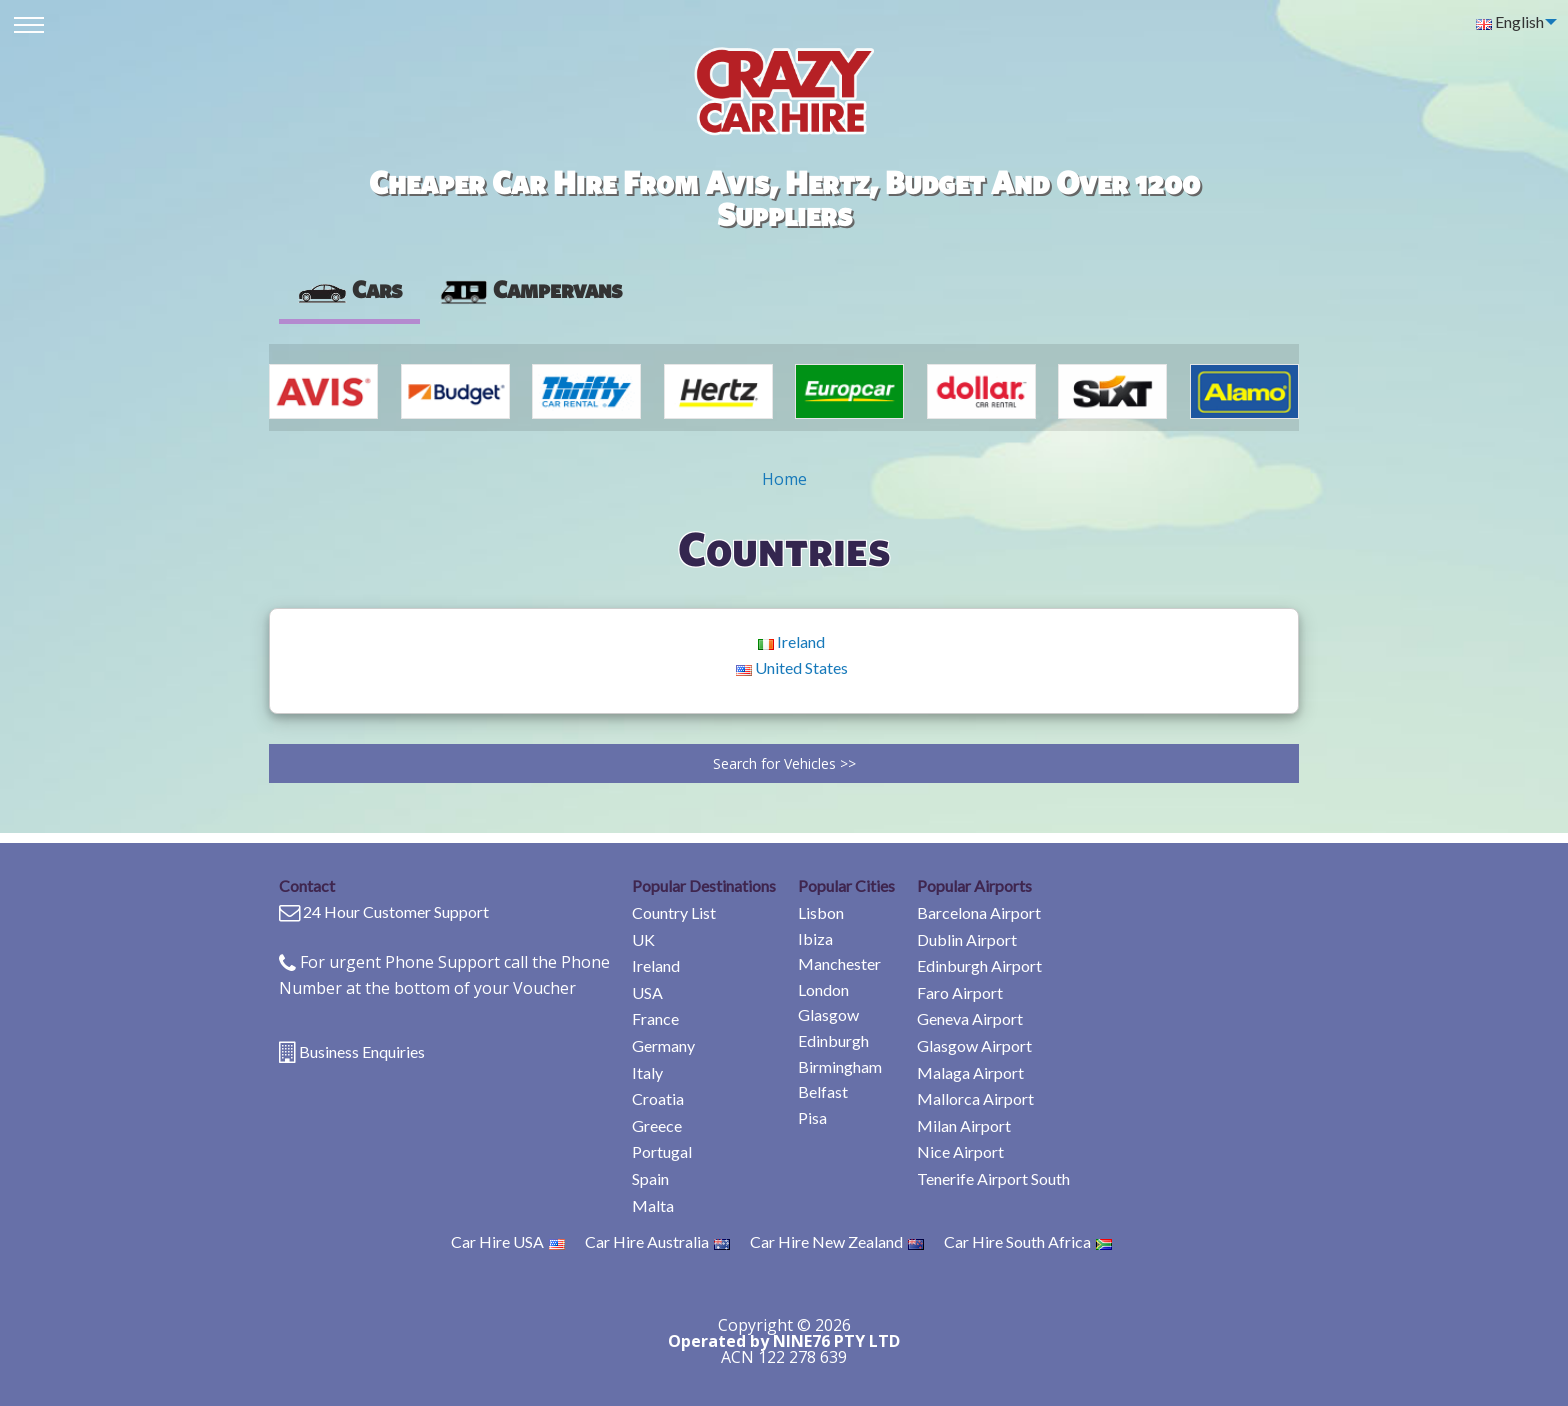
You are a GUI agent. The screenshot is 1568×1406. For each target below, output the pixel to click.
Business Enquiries (362, 1051)
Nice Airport (960, 1151)
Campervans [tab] (530, 289)
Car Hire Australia (657, 1241)
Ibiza (815, 938)
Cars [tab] (349, 289)
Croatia (658, 1098)
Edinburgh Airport (979, 965)
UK (643, 939)
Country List (674, 912)
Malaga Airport (970, 1072)
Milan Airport (964, 1125)
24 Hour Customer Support (396, 911)
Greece (657, 1125)
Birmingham (840, 1066)
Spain (650, 1178)
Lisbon (821, 912)
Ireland (791, 641)
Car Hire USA (508, 1241)
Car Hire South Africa (1028, 1241)
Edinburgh (833, 1040)
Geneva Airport (970, 1018)
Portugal (662, 1151)
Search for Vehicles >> (784, 763)
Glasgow (828, 1014)
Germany (663, 1045)
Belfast (823, 1091)
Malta (653, 1205)
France (655, 1018)
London (823, 989)
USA (647, 992)
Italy (647, 1072)
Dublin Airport (967, 939)
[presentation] (530, 290)
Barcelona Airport (979, 912)
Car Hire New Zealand (837, 1241)
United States (792, 667)
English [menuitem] (1510, 21)
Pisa (812, 1117)
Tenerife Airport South (993, 1178)
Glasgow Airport (974, 1045)
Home (784, 479)
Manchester (839, 963)
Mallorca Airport (975, 1098)
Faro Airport (960, 992)
